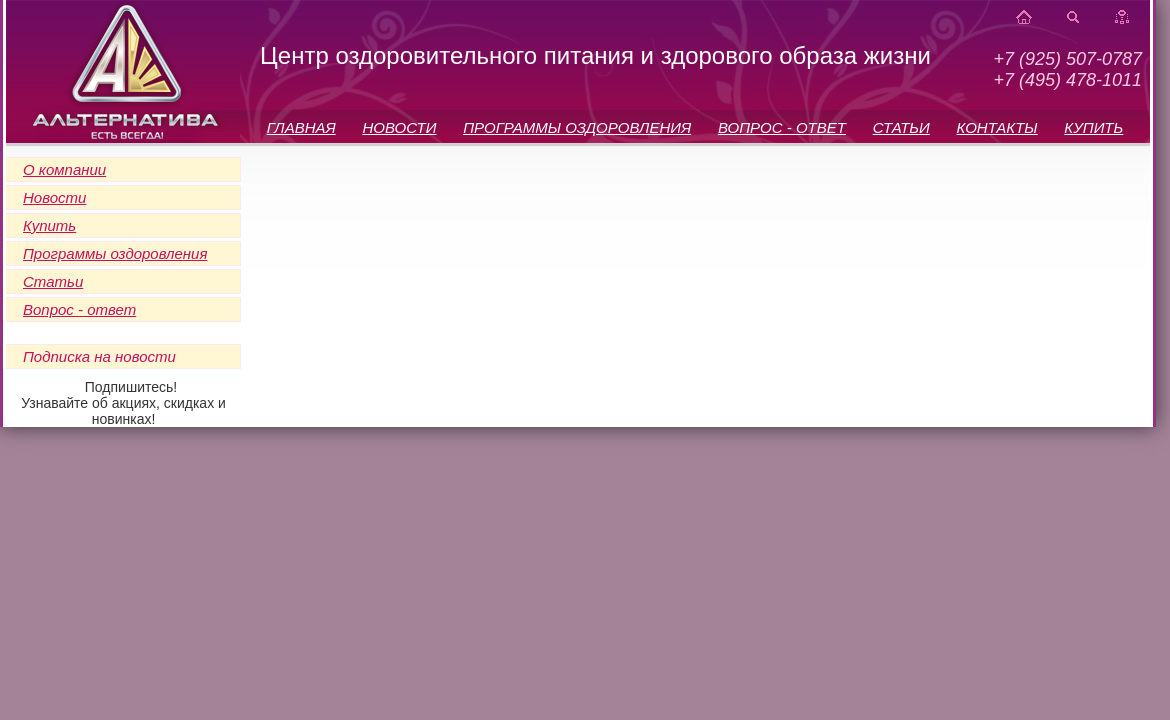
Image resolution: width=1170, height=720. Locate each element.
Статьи (53, 281)
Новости (54, 197)
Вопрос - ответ (79, 309)
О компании (64, 169)
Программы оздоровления (115, 253)
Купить (49, 225)
